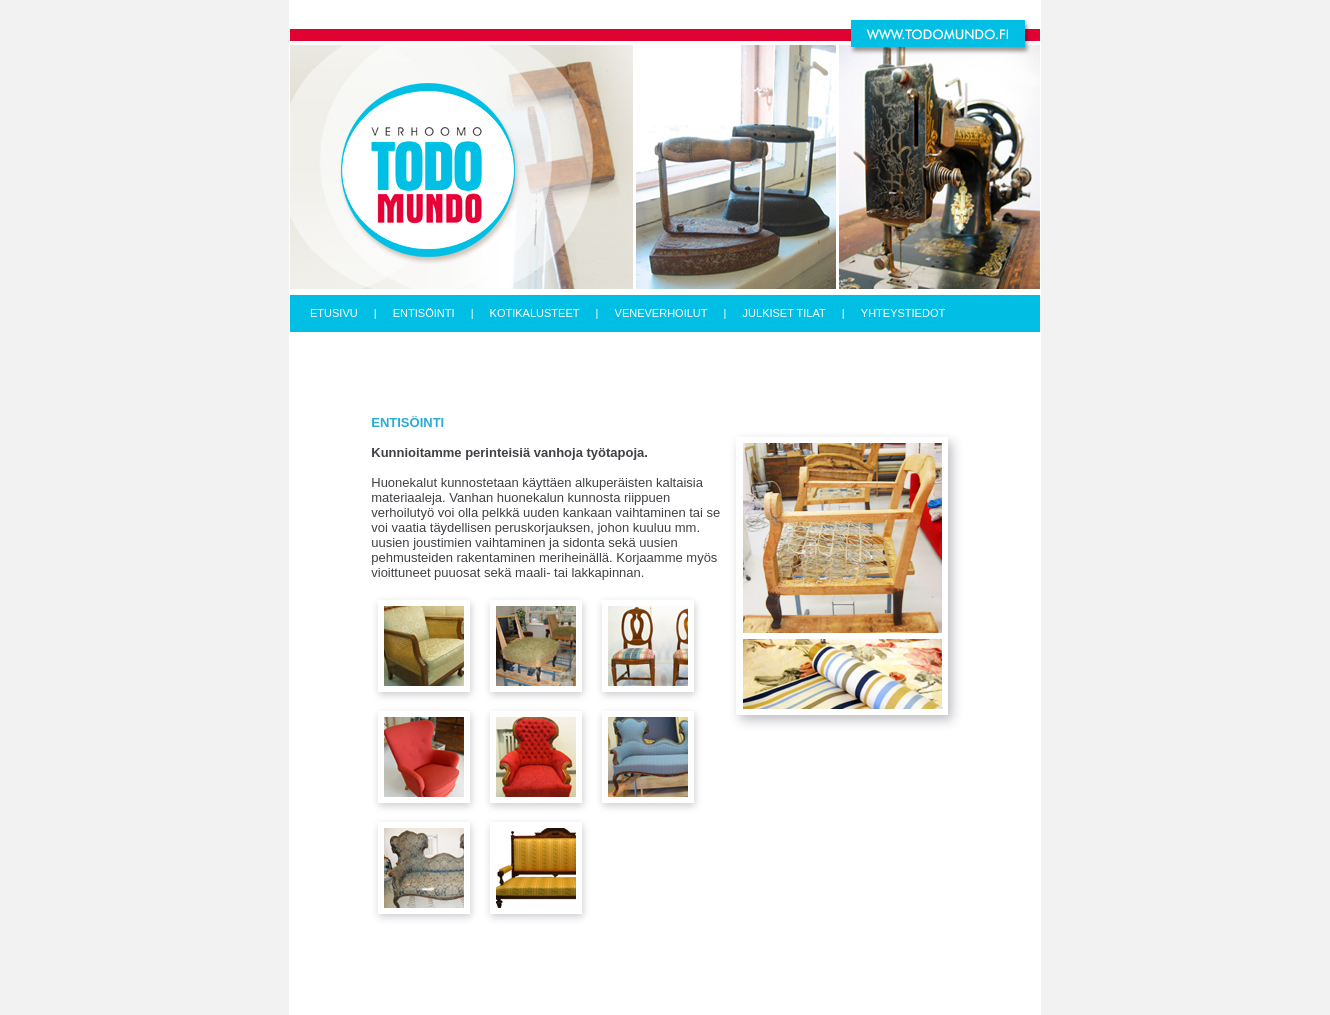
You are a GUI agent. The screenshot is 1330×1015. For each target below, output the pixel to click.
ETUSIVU (334, 313)
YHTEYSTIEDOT (903, 313)
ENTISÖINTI (424, 313)
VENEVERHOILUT (661, 313)
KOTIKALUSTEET (535, 313)
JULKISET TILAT (784, 313)
